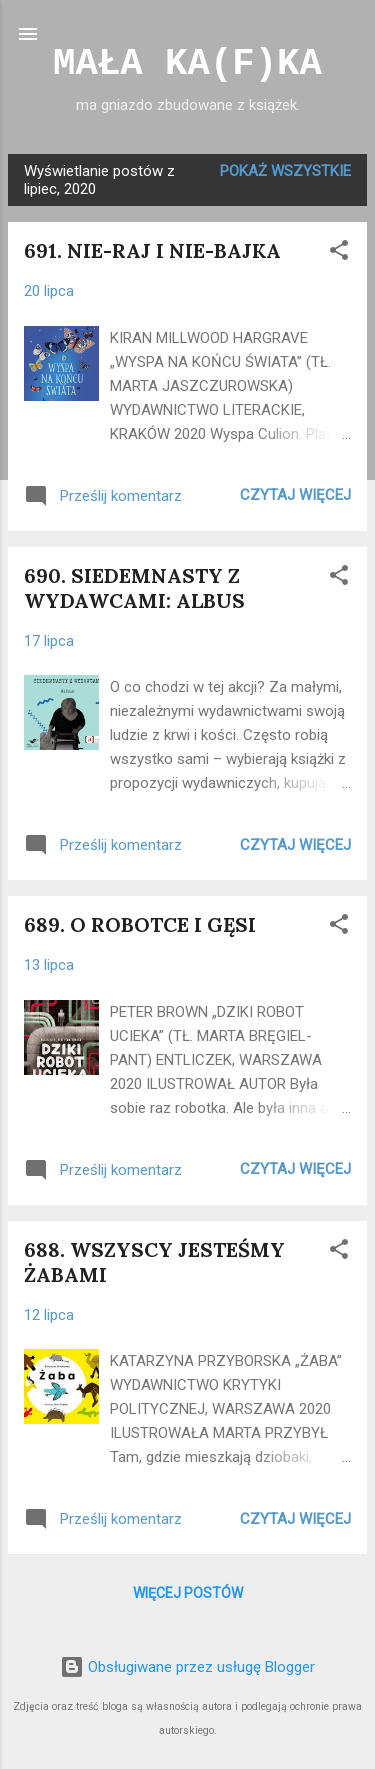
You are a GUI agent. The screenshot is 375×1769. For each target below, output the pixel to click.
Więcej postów (188, 1593)
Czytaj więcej (295, 495)
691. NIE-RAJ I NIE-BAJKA (152, 250)
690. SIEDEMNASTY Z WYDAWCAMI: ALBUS (134, 588)
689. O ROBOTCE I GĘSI (140, 924)
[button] (339, 253)
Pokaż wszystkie (285, 171)
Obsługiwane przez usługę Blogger (187, 1667)
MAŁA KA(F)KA (187, 64)
